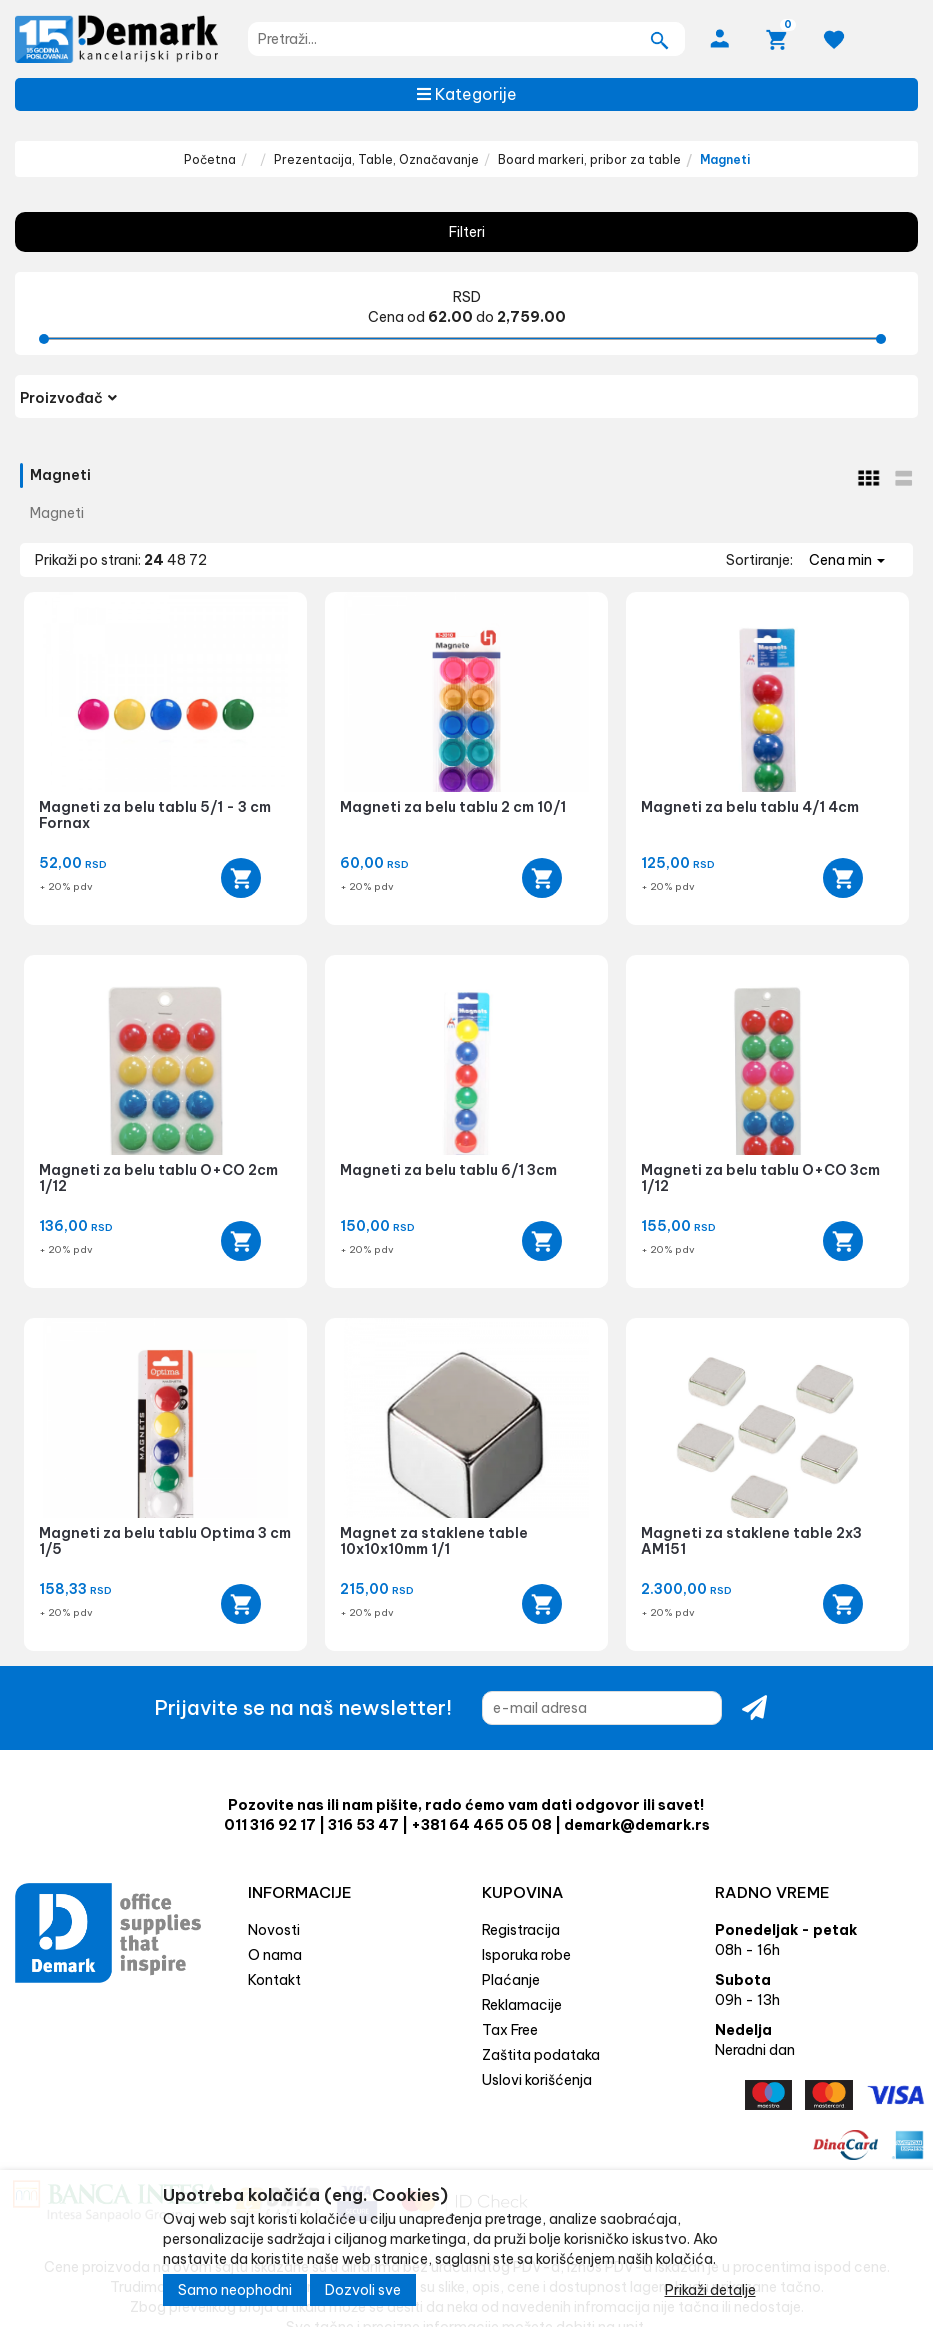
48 (178, 560)
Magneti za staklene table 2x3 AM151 (751, 1540)
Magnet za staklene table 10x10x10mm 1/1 (434, 1540)
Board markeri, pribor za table (589, 159)
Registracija (521, 1930)
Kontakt (274, 1980)
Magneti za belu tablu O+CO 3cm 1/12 (760, 1177)
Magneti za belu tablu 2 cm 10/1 (453, 807)
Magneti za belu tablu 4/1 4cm (750, 807)
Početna (210, 159)
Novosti (274, 1930)
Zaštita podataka (541, 2055)
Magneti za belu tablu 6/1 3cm (448, 1170)
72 (198, 560)
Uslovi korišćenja (537, 2080)
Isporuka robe (526, 1955)
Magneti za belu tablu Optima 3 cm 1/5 (165, 1540)
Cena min (847, 560)
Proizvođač (68, 398)
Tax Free (510, 2030)
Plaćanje (511, 1980)
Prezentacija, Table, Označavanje (376, 159)
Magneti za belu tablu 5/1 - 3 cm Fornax (155, 814)
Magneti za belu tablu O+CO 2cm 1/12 (158, 1177)
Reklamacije (522, 2005)
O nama (275, 1955)
